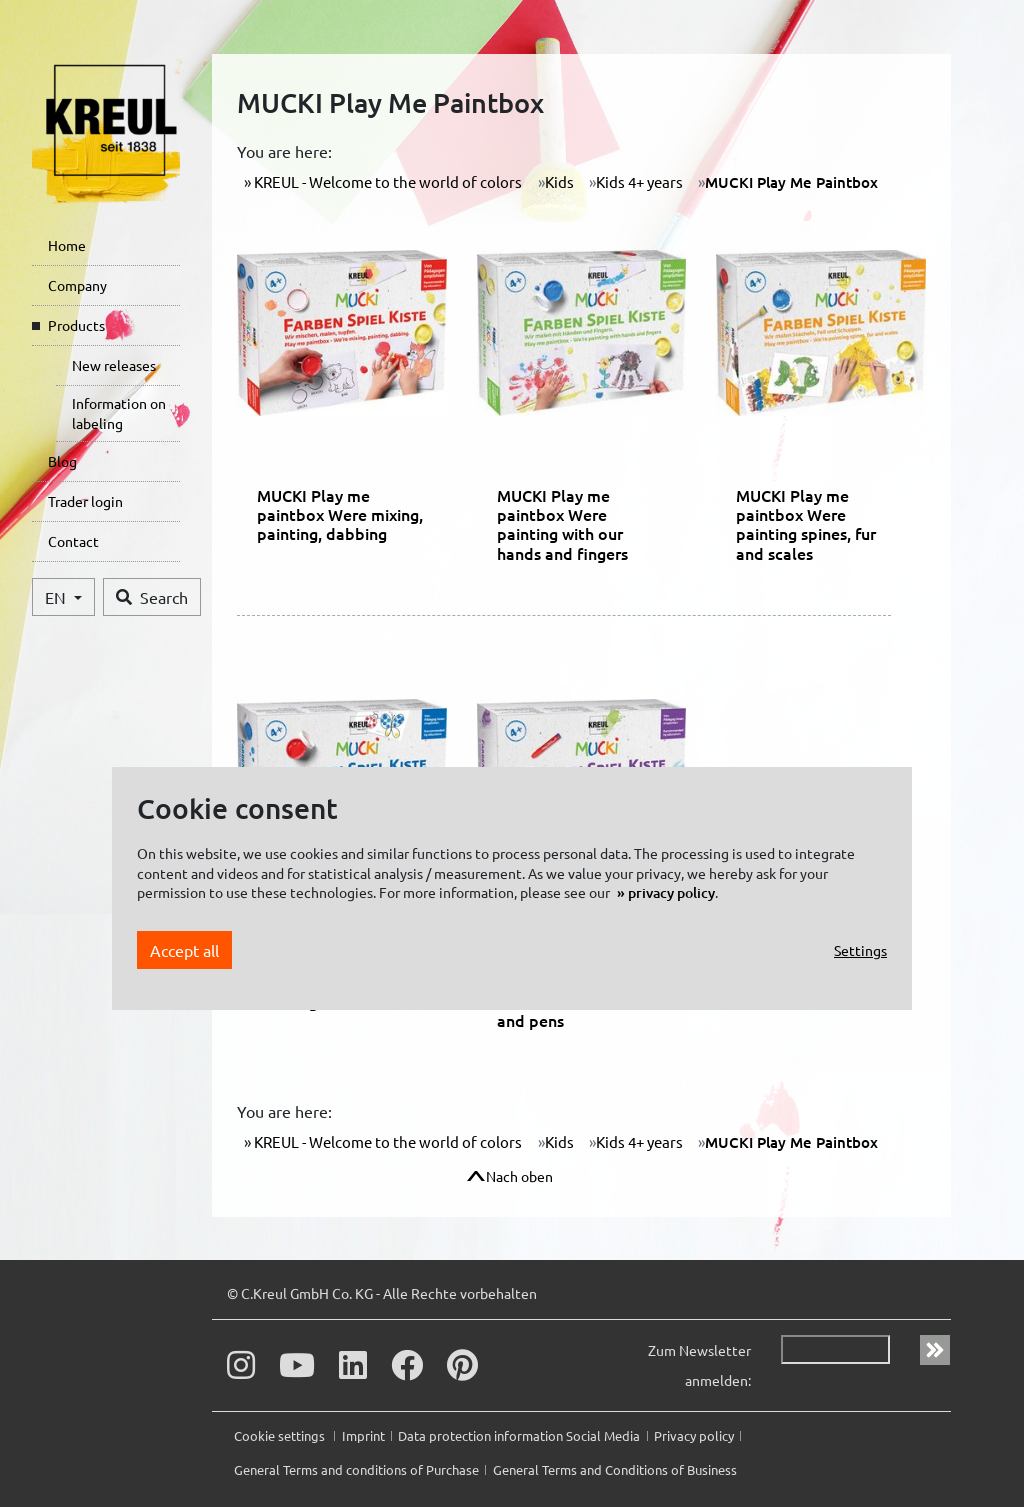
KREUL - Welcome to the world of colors (386, 181)
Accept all (184, 950)
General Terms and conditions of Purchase (356, 1469)
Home (67, 245)
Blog (62, 461)
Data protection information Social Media (519, 1435)
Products (76, 325)
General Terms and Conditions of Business (615, 1469)
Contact (73, 541)
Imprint (363, 1435)
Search (152, 597)
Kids (559, 181)
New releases (114, 365)
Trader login (85, 501)
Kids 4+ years (639, 181)
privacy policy (671, 892)
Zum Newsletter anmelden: (699, 1365)
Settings (860, 950)
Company (77, 285)
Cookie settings (281, 1435)
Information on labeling (119, 413)
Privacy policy (694, 1435)
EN (57, 597)
